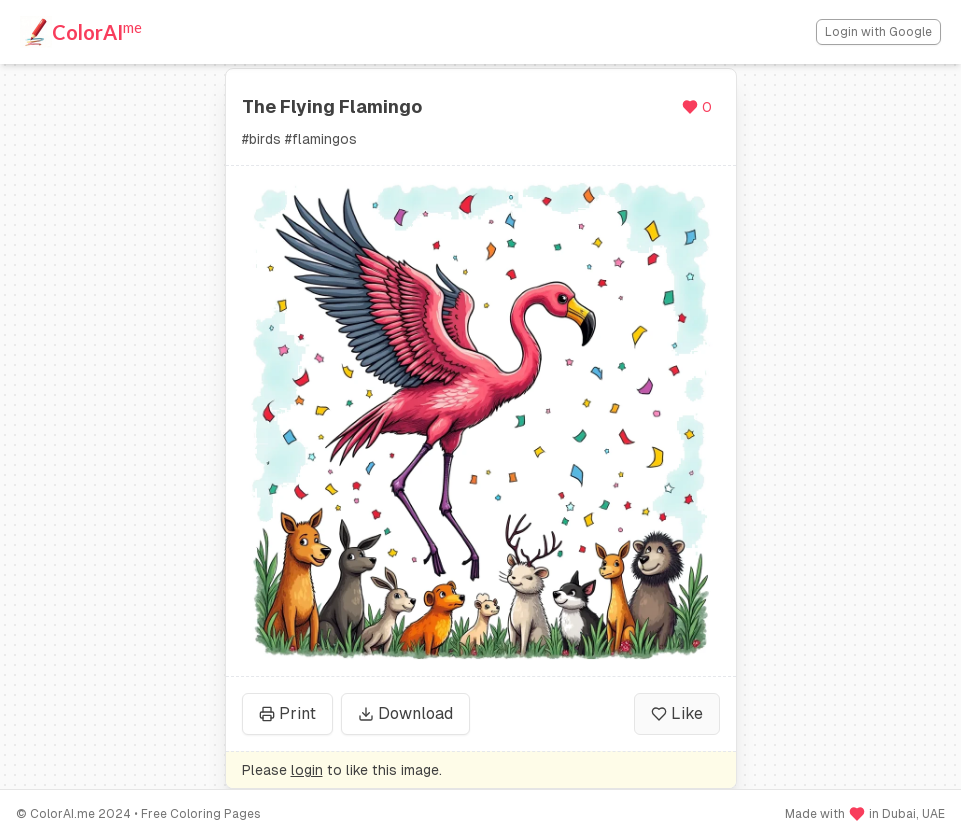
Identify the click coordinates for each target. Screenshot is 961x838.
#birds (261, 139)
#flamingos (321, 139)
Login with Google (878, 32)
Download (405, 713)
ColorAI (97, 31)
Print (287, 713)
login (307, 770)
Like (677, 713)
